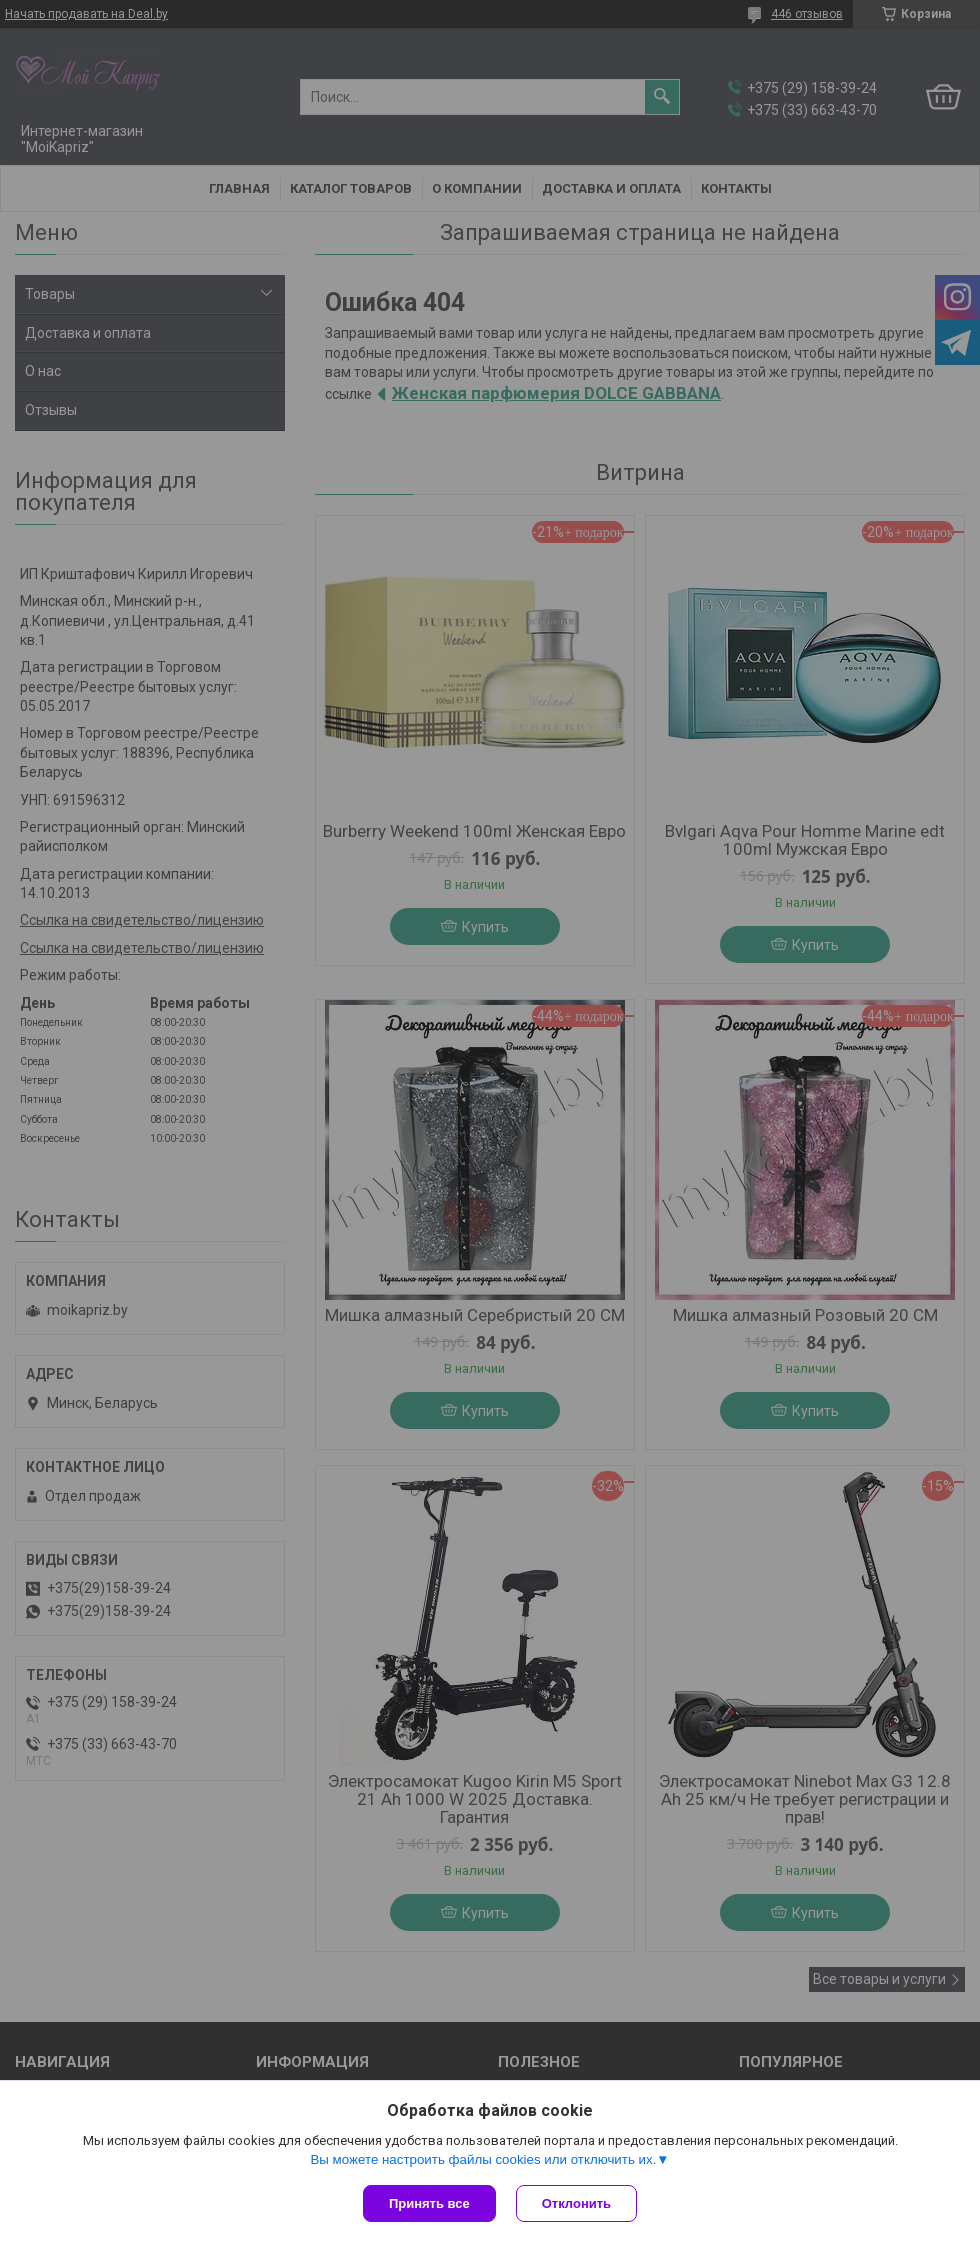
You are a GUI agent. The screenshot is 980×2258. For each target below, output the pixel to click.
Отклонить (576, 2203)
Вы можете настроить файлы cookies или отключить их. (483, 2159)
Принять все (429, 2203)
